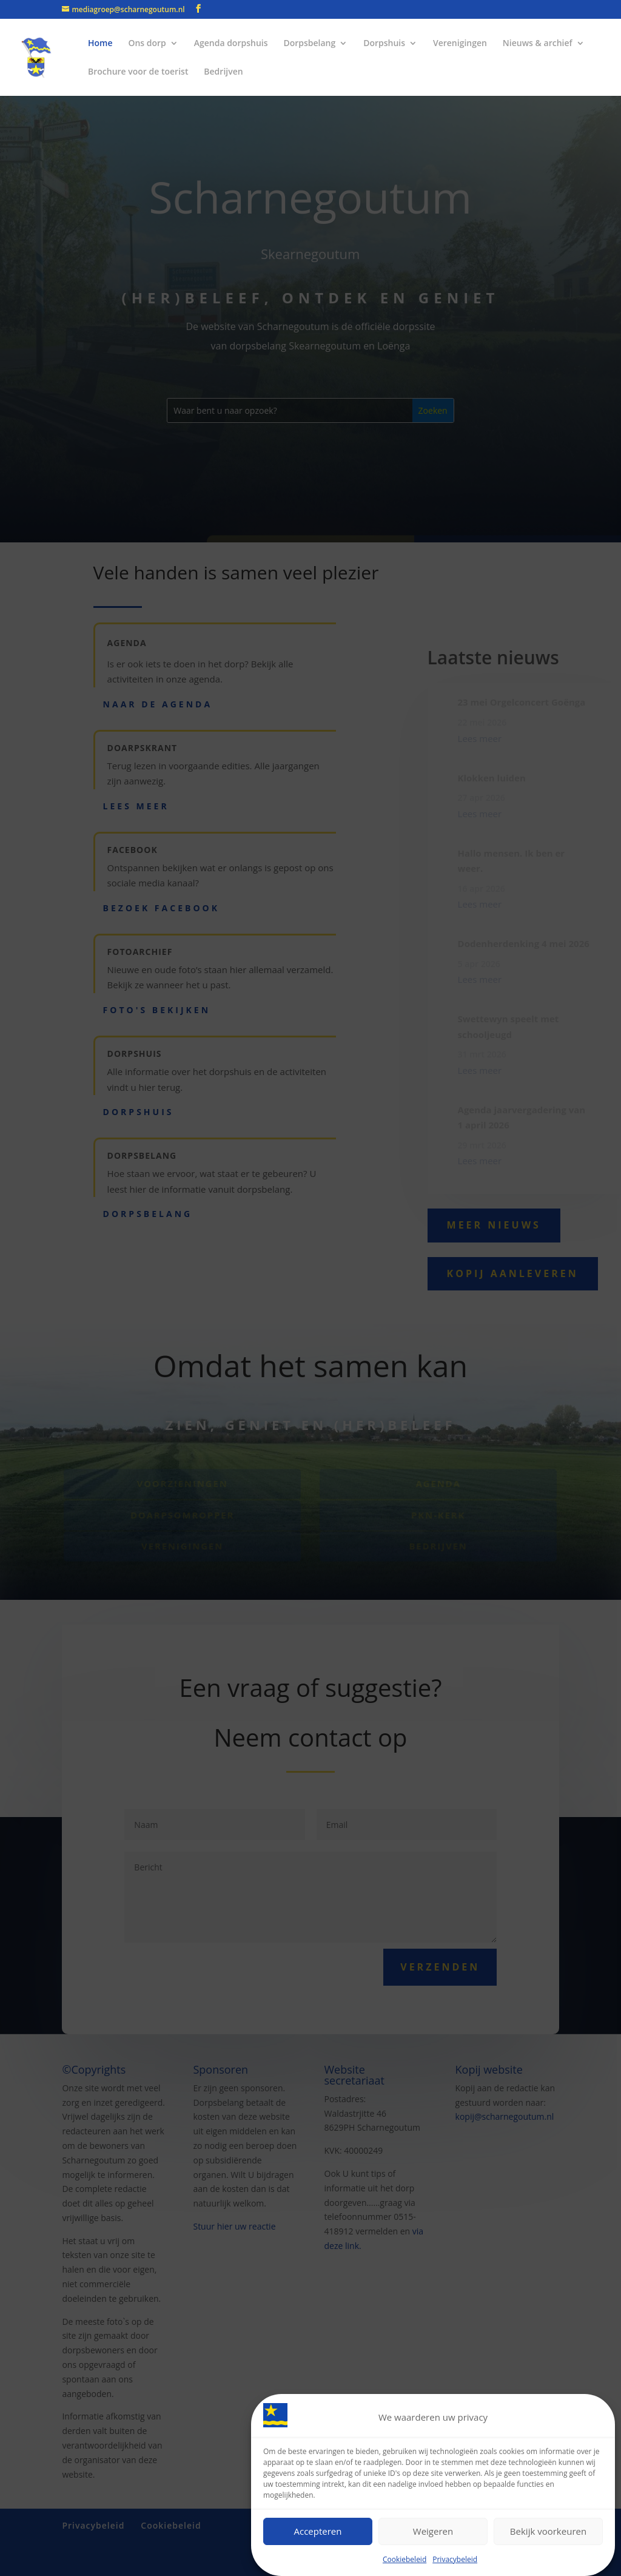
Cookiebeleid (404, 2559)
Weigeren (433, 2531)
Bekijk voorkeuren (548, 2531)
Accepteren (318, 2531)
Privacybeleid (454, 2559)
